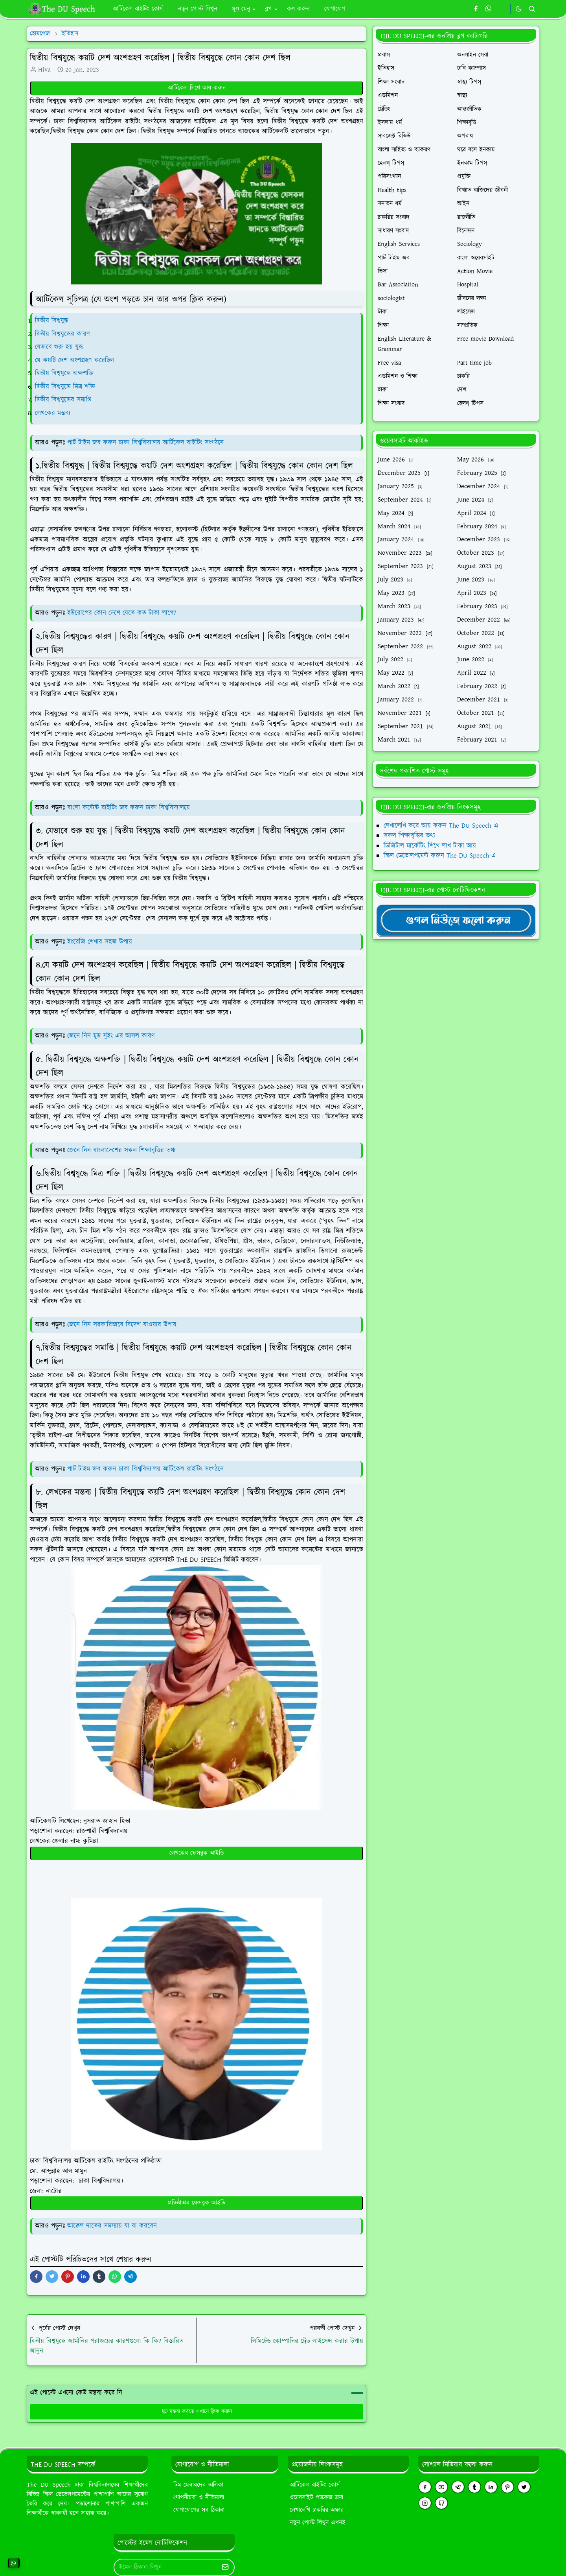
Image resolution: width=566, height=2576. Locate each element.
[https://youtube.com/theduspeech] (501, 9)
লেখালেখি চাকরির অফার (317, 2510)
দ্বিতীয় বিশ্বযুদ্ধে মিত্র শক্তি (65, 386)
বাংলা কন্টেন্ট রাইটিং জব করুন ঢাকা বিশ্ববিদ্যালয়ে (128, 807)
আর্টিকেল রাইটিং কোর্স (315, 2484)
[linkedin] (491, 2486)
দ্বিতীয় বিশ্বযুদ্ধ (51, 320)
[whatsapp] (488, 9)
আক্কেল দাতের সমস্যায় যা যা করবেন (112, 2226)
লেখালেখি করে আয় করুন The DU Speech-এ (441, 825)
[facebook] (475, 9)
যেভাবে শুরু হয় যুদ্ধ (59, 347)
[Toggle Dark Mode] (518, 8)
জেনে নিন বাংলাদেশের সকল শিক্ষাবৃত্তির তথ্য (121, 1150)
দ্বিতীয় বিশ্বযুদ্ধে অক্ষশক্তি (64, 373)
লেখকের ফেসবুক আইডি (196, 1853)
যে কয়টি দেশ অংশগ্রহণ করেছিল (74, 360)
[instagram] (425, 2503)
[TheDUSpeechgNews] (456, 919)
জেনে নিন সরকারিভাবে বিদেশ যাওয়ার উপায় (121, 1324)
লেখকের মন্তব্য (52, 413)
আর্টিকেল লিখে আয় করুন (197, 87)
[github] (441, 2503)
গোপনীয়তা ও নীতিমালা (198, 2497)
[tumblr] (474, 2486)
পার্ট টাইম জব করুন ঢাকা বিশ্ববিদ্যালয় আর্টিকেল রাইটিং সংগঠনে (145, 442)
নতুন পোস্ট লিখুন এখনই (317, 2522)
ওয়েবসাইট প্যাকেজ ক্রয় (316, 2497)
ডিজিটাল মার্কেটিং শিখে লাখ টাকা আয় (430, 846)
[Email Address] (165, 2567)
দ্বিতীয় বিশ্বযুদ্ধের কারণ (62, 334)
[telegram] (458, 2486)
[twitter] (524, 2486)
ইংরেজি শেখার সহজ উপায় (99, 942)
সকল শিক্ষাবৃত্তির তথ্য (409, 835)
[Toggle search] (532, 9)
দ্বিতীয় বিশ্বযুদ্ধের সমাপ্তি (63, 399)
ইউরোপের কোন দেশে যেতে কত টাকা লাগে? (121, 613)
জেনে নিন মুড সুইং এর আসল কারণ (111, 1036)
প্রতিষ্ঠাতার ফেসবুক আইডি (196, 2202)
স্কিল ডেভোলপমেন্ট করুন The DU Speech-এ (440, 855)
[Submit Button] (225, 2567)
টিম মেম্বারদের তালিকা (198, 2484)
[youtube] (441, 2486)
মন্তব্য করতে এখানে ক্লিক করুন (197, 2411)
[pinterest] (507, 2486)
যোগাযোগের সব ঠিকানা (198, 2510)
